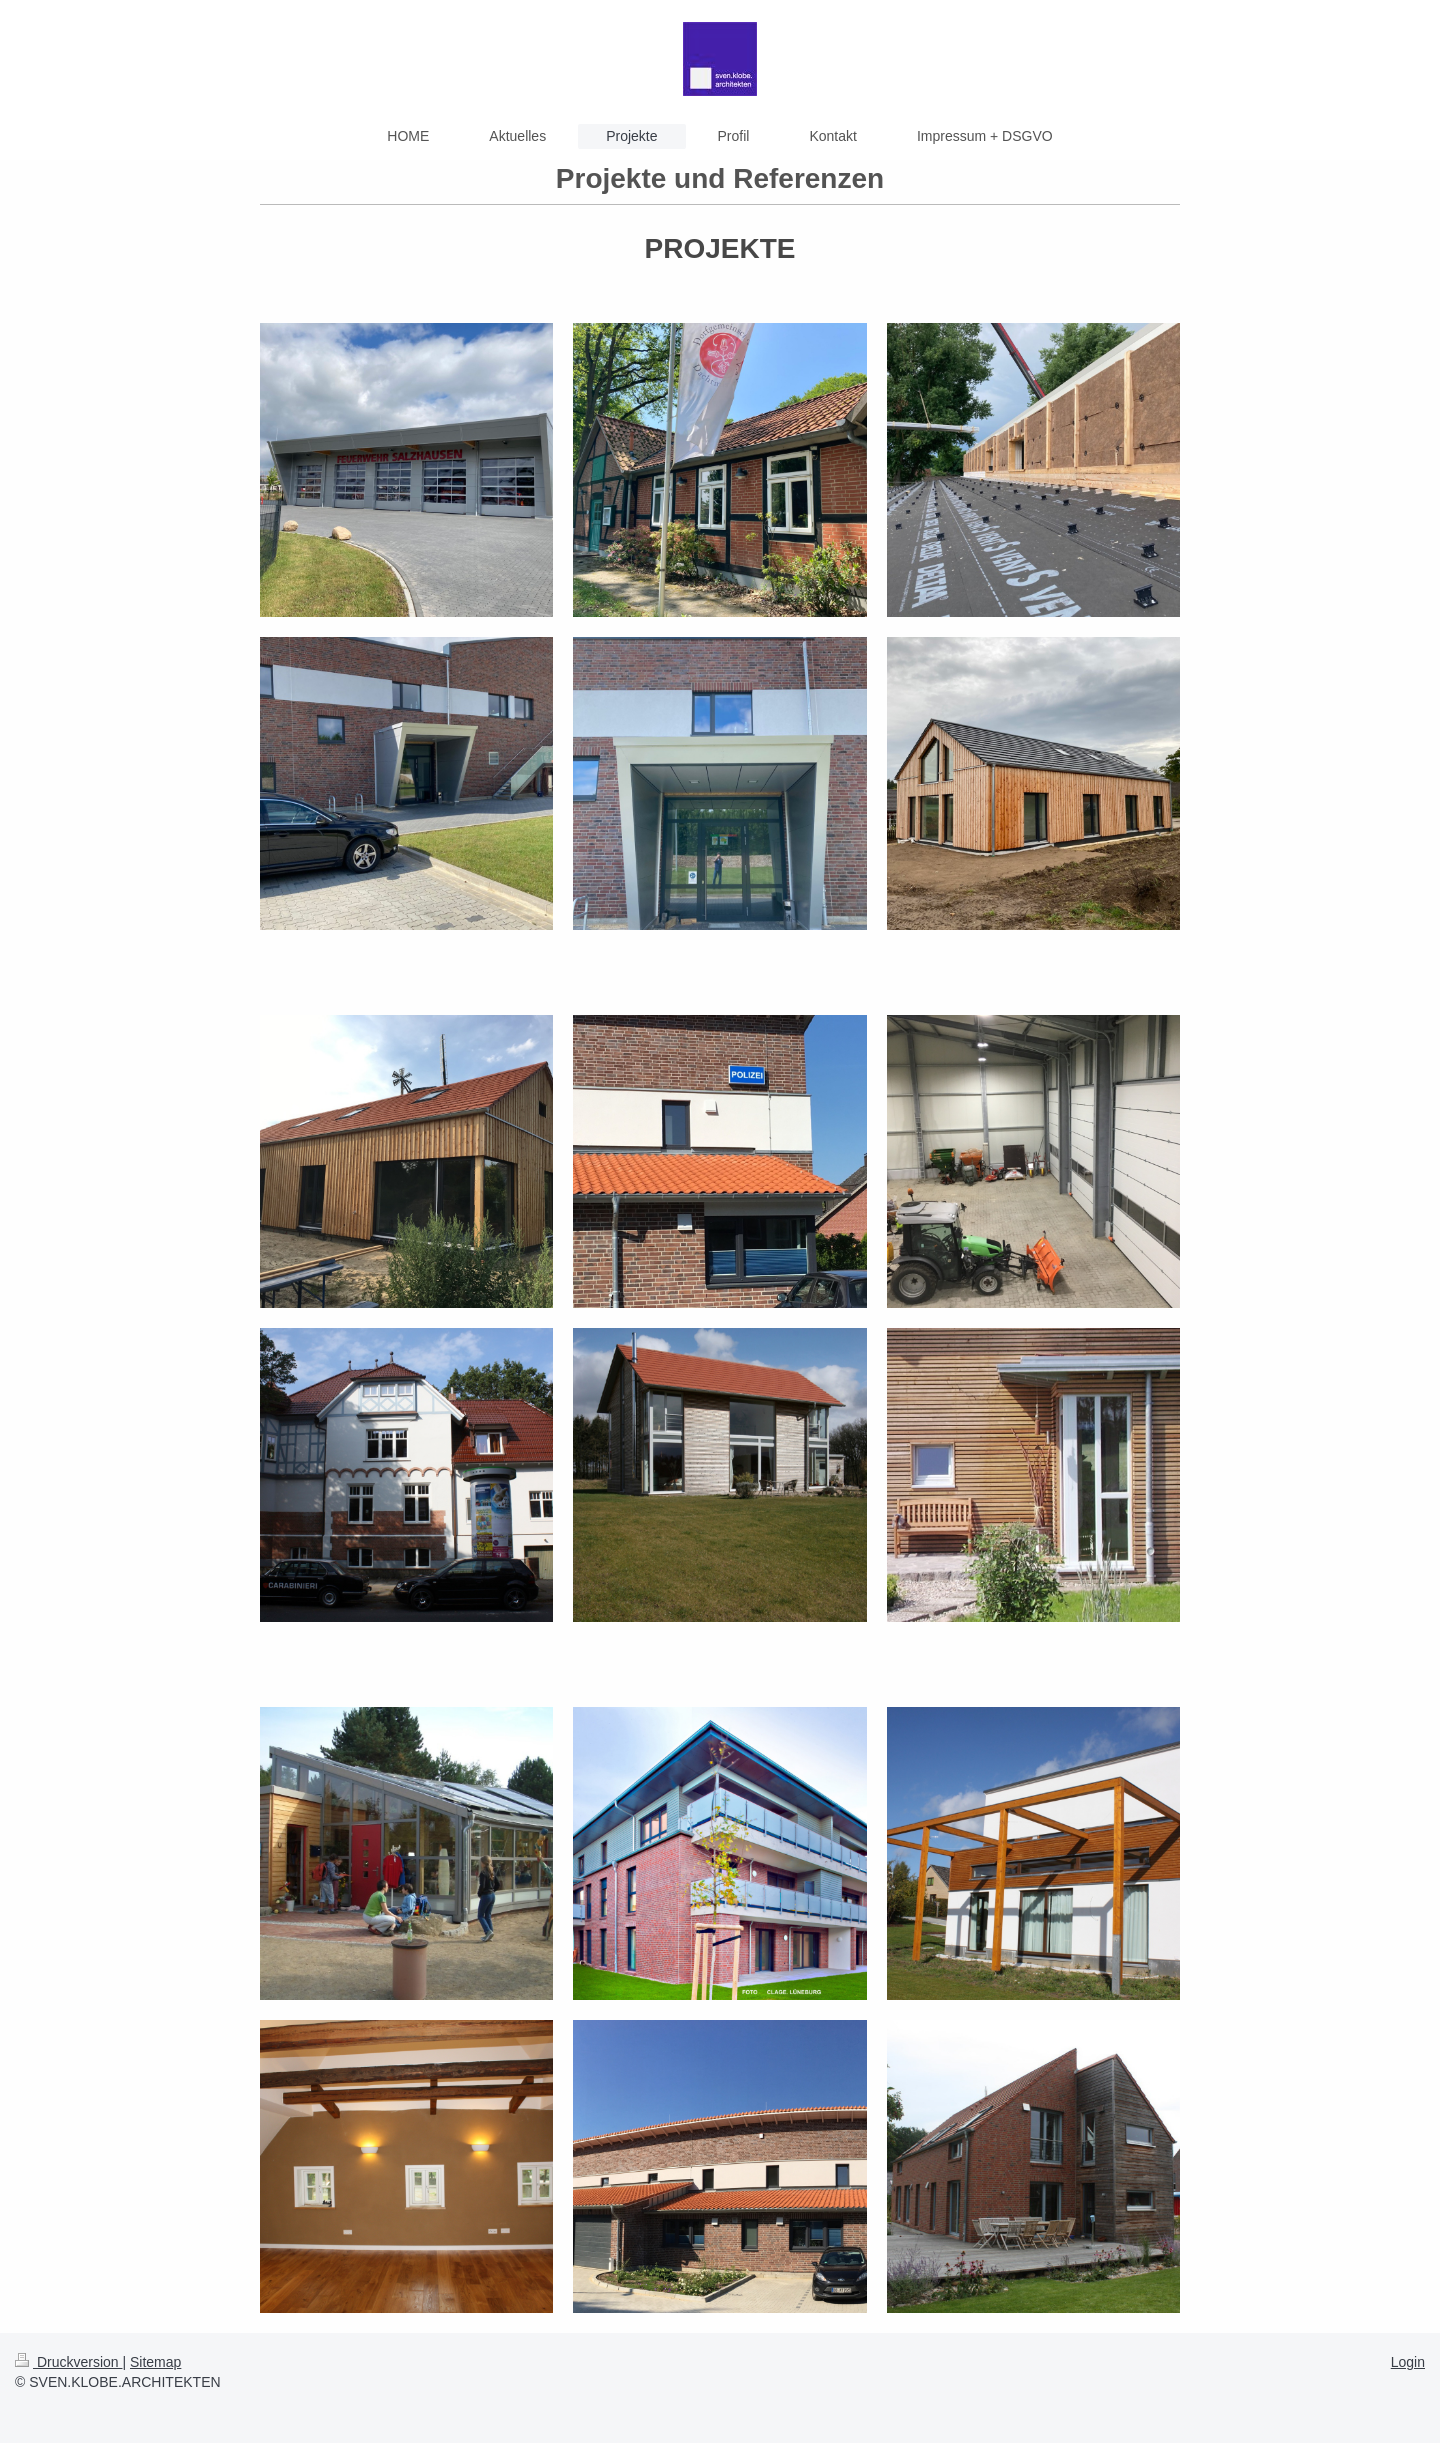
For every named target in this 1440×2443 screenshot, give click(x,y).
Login (1408, 2362)
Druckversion (68, 2362)
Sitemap (155, 2362)
